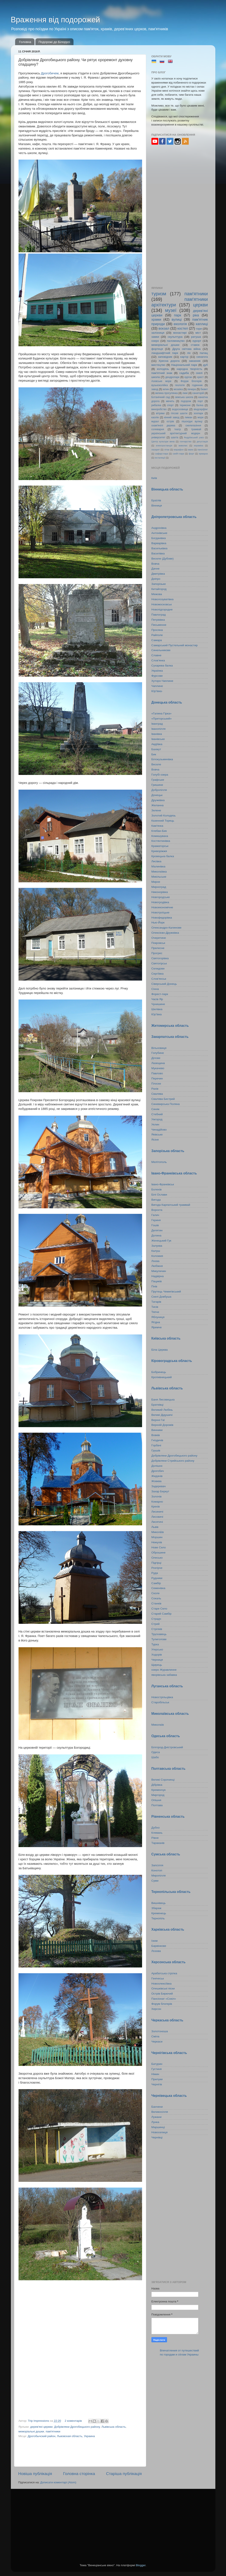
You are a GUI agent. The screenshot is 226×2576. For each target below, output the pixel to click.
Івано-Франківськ (162, 1184)
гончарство (185, 441)
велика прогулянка (166, 393)
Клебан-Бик (159, 830)
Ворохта (157, 1210)
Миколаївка (159, 871)
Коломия (157, 1256)
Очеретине (158, 937)
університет (158, 437)
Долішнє (157, 1465)
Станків (156, 1603)
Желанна (157, 805)
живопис (182, 445)
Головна (25, 42)
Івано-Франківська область (174, 1173)
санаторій (198, 393)
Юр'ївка (156, 1014)
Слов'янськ (158, 978)
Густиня (156, 2069)
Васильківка (159, 548)
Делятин (157, 1230)
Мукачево (157, 1068)
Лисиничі (157, 1511)
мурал (155, 421)
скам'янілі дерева (163, 425)
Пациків (156, 1281)
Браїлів (156, 500)
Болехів (156, 1189)
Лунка (155, 2122)
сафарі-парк (161, 453)
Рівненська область (168, 1816)
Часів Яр (157, 999)
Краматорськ (159, 846)
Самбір (156, 1583)
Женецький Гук (161, 1240)
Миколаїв (157, 1724)
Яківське (157, 1134)
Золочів (156, 1496)
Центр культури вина (163, 441)
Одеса (155, 1752)
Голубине (157, 1052)
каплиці (202, 324)
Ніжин (155, 2074)
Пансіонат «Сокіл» (163, 1998)
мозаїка (178, 389)
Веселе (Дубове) (162, 558)
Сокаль (156, 1598)
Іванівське (158, 739)
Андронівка (159, 527)
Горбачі (156, 1445)
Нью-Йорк (158, 922)
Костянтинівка (160, 840)
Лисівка (156, 861)
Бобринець (158, 1372)
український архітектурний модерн (175, 433)
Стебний (157, 1114)
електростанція (164, 445)
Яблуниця (158, 1317)
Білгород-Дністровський (167, 1747)
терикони (185, 405)
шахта (174, 437)
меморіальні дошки (31, 2431)
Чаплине (157, 686)
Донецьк (157, 795)
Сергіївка (157, 973)
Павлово (157, 1073)
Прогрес (156, 953)
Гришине (157, 784)
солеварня (157, 429)
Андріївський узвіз (194, 437)
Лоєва (155, 1261)
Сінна (155, 989)
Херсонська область (168, 1962)
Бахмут (156, 749)
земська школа (184, 397)
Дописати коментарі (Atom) (58, 2482)
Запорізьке (158, 584)
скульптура (175, 336)
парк (177, 315)
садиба (184, 373)
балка (199, 405)
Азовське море (161, 381)
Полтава (157, 1805)
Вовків (155, 1435)
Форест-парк (159, 994)
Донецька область (166, 702)
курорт (197, 340)
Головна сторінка (79, 2473)
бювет (204, 389)
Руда (154, 1573)
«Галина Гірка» (161, 713)
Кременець (158, 1913)
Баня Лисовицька (163, 1399)
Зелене (156, 810)
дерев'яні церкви (41, 2426)
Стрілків (156, 1629)
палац (204, 353)
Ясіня (155, 1139)
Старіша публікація (124, 2473)
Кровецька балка (162, 856)
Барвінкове (158, 1945)
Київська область (166, 1338)
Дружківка (158, 800)
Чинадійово (159, 1129)
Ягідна (155, 1322)
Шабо (155, 1757)
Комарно (157, 1501)
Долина (156, 1235)
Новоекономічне (162, 907)
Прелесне (157, 948)
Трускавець (159, 1634)
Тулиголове (159, 1639)
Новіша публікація (35, 2473)
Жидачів (157, 1476)
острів (170, 421)
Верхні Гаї (158, 1420)
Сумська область (165, 1854)
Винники (157, 1430)
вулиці (177, 319)
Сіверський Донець (164, 983)
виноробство (159, 409)
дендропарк (172, 377)
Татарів (156, 1301)
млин (166, 389)
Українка (157, 670)
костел (182, 328)
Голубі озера (159, 774)
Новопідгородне (162, 609)
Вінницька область (167, 489)
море (200, 417)
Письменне (158, 624)
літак (166, 449)
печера (191, 389)
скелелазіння (193, 425)
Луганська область (167, 1686)
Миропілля (158, 1875)
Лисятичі (157, 1521)
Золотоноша (159, 2031)
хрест (200, 377)
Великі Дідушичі (162, 1414)
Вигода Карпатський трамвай (170, 1204)
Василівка (158, 553)
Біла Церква (159, 1349)
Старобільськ (160, 1702)
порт (200, 401)
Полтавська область (168, 1768)
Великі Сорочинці (163, 1779)
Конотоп (156, 1870)
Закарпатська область (170, 1036)
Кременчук (158, 1789)
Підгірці (156, 1562)
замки (155, 336)
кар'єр (184, 356)
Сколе (155, 1593)
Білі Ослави (159, 1194)
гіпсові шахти (179, 413)
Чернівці (157, 2137)
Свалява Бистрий (163, 1098)
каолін (155, 417)
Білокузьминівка (162, 759)
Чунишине (158, 1004)
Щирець (156, 1664)
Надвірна (157, 1276)
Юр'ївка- (157, 691)
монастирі (180, 332)
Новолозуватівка (162, 599)
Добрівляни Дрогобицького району (77, 2426)
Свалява (157, 1093)
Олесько (157, 1557)
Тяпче (155, 1312)
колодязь (163, 369)
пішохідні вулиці (192, 421)
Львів (154, 1527)
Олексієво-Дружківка (165, 932)
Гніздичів (157, 1440)
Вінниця (156, 505)
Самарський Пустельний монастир (174, 645)
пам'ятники (53, 2431)
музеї (171, 310)
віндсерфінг (201, 409)
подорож (186, 401)
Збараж (156, 1908)
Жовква (156, 1481)
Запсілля (157, 1865)
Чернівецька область (169, 2095)
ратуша (196, 336)
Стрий (155, 1624)
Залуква (156, 1245)
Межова (156, 594)
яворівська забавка (164, 1674)
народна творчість (189, 369)
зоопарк (198, 413)
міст (198, 332)
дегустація (202, 441)
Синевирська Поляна (165, 1104)
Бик (153, 754)
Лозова (156, 1951)
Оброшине (158, 1552)
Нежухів (156, 1542)
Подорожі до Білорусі (54, 42)
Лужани (156, 2117)
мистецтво (158, 364)
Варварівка (158, 543)
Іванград (157, 723)
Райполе (157, 635)
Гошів (155, 1225)
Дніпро (155, 578)
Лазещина (158, 1063)
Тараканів (158, 1843)
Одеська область (165, 1736)
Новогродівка (160, 902)
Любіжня (157, 1266)
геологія (180, 385)
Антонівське (159, 533)
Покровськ (158, 943)
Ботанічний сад (160, 397)
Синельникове (161, 650)
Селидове (158, 968)
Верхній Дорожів (162, 1424)
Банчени (157, 2106)
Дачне (155, 568)
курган (188, 377)
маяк (190, 449)
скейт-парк (178, 453)
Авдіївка (157, 744)
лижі (185, 393)
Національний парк (184, 364)
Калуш (155, 1250)
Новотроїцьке (160, 912)
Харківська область (167, 1929)
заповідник (165, 356)
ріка (196, 315)
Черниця (157, 1659)
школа (155, 377)
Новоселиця (159, 2132)
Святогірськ (159, 963)
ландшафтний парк (164, 353)
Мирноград (158, 886)
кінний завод (171, 417)
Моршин (157, 1537)
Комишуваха (159, 836)
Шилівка (157, 1009)
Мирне (155, 881)
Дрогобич (157, 1471)
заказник (194, 360)
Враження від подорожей (55, 19)
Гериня (156, 1220)
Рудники (157, 1578)
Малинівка (158, 866)
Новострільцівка (162, 1697)
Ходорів (156, 1654)
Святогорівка (160, 958)
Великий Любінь (162, 1409)
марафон (179, 449)
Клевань (157, 1832)
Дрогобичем (50, 73)
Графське (157, 779)
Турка (155, 1644)
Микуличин (158, 1271)
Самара (156, 640)
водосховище (180, 409)
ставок (195, 344)
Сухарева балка (162, 665)
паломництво (176, 340)
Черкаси (157, 2041)
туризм (158, 293)
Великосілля (159, 2111)
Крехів (155, 1506)
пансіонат (202, 449)
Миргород (157, 1795)
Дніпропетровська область (174, 517)
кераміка (198, 445)
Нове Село (158, 1547)
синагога (202, 356)
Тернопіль (158, 1918)
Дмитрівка (158, 573)
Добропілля (159, 790)
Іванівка (156, 734)
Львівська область (113, 2426)
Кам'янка (157, 825)
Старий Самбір (161, 1613)
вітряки (160, 413)
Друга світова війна (186, 348)
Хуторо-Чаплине (162, 680)
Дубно (155, 1827)
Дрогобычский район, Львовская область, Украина (61, 2436)
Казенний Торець (162, 820)
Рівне (155, 1837)
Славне (156, 655)
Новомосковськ (161, 604)
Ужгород (157, 1119)
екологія (180, 324)
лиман (188, 417)
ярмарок (203, 453)
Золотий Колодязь (163, 815)
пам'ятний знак (161, 373)
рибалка (156, 405)
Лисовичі (157, 1516)
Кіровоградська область (171, 1361)
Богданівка (158, 538)
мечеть (170, 401)
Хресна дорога (169, 360)
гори (199, 328)
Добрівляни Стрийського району (172, 1460)
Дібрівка (156, 1784)
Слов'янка (158, 660)
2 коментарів (73, 2420)
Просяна (157, 630)
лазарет (155, 449)
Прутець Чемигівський (166, 1291)
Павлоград (158, 614)
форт (191, 453)
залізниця (157, 332)
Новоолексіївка (161, 1983)
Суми (154, 1880)
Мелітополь (159, 1162)
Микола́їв (157, 1532)
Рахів (154, 1088)
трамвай (196, 429)
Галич (155, 1215)
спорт (170, 405)
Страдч (156, 1618)
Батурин (157, 2063)
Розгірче (157, 1567)
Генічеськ (157, 1978)
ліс (189, 353)
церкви (200, 304)
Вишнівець (158, 1903)
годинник (197, 385)
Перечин (157, 1078)
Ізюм (154, 1940)
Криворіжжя (159, 851)
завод (154, 389)
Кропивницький (161, 1377)
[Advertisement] (179, 216)
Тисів (154, 1306)
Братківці (157, 1404)
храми (156, 319)
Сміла (155, 2036)
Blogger (141, 2565)
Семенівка (158, 1588)
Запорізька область (167, 1151)
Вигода (156, 1199)
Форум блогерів (191, 381)
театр (177, 429)
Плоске (156, 1083)
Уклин (155, 1124)
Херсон (156, 2009)
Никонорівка (159, 892)
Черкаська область (167, 2020)
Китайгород (159, 589)
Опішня (156, 1800)
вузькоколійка (159, 385)
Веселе (156, 764)
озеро (155, 340)
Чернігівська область (169, 2053)
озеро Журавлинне (164, 1669)
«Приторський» (161, 718)
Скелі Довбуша (161, 1296)
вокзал (163, 328)
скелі (199, 373)
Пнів (154, 1286)
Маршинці (158, 2127)
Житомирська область (170, 1025)
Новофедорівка (161, 917)
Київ (154, 478)
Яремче (156, 1327)
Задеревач (158, 1486)
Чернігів (156, 2084)
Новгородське (160, 897)
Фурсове (157, 675)
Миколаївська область (170, 1713)
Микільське (158, 876)
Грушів (155, 1450)
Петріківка (158, 619)
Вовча (155, 563)
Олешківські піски (163, 1988)
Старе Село (159, 1608)
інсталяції (160, 457)
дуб (205, 364)
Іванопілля (158, 728)
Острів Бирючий (162, 1993)
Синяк (155, 1109)
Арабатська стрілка (164, 1973)
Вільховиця (159, 1048)
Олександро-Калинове (166, 927)
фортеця (157, 348)
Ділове (155, 1058)
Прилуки (157, 2079)
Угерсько (157, 1649)
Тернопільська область (171, 1892)
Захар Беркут (160, 1491)
